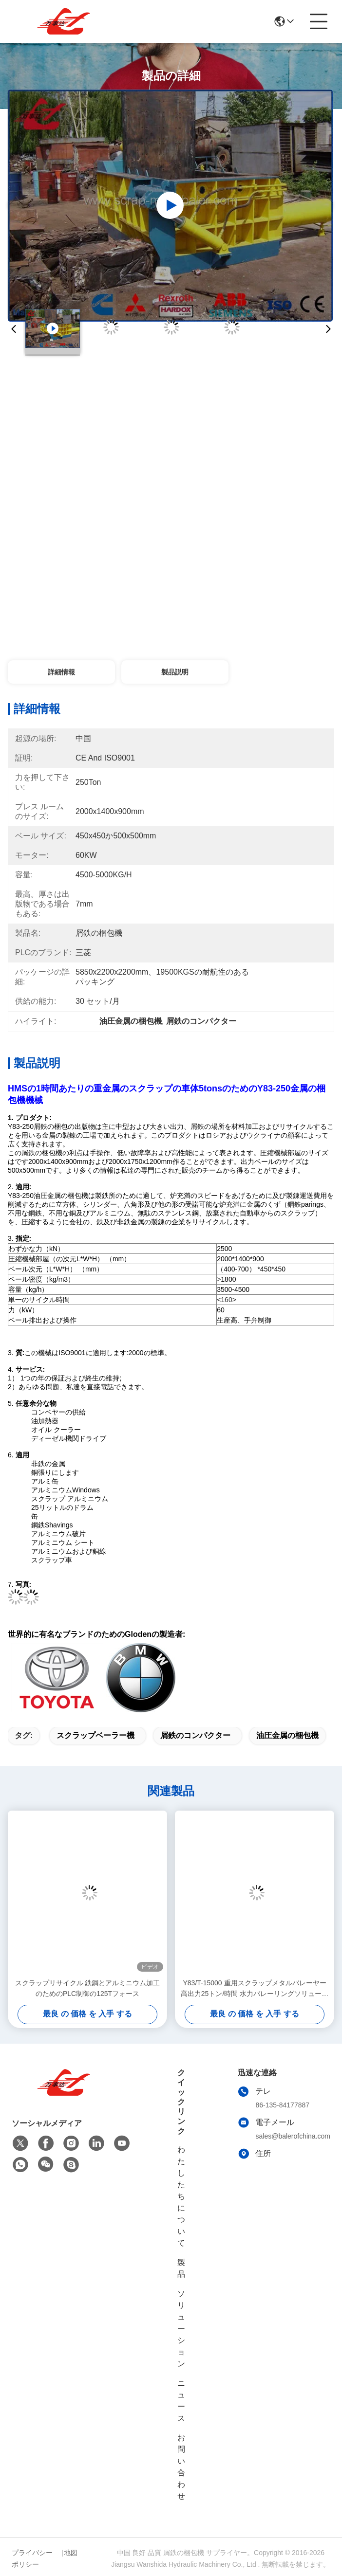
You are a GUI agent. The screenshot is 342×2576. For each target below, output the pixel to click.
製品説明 (175, 672)
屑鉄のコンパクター (195, 1735)
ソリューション (181, 2328)
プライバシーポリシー (32, 2558)
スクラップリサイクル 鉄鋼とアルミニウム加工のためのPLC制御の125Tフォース (87, 1988)
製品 (181, 2268)
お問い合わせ (181, 2466)
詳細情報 (61, 672)
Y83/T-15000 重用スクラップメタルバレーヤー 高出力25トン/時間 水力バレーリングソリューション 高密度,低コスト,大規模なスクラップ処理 (254, 1989)
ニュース (181, 2400)
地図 (70, 2553)
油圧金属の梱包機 (287, 1735)
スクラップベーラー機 (95, 1735)
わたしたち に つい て (181, 2196)
